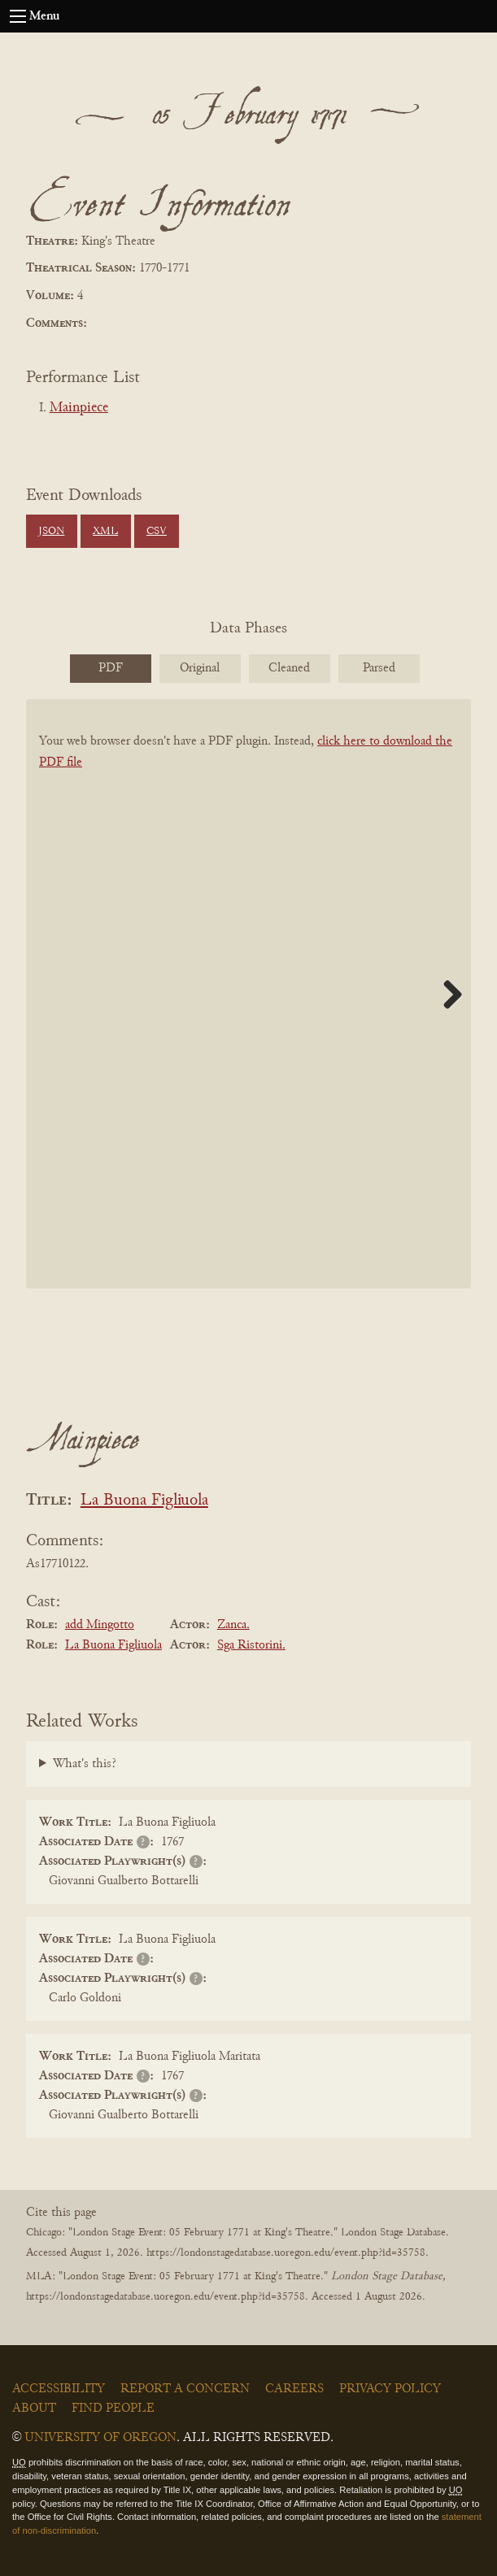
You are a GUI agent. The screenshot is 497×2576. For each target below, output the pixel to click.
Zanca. (233, 1624)
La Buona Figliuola (144, 1501)
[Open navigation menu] (18, 16)
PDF (110, 668)
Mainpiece (79, 408)
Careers (294, 2389)
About (34, 2408)
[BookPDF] (248, 1021)
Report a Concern (185, 2389)
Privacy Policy (390, 2389)
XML (105, 531)
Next (446, 994)
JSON (51, 531)
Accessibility (58, 2389)
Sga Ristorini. (251, 1645)
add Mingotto (99, 1624)
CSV (156, 531)
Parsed (379, 668)
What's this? (84, 1763)
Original (200, 668)
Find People (113, 2408)
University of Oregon (100, 2437)
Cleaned (289, 668)
